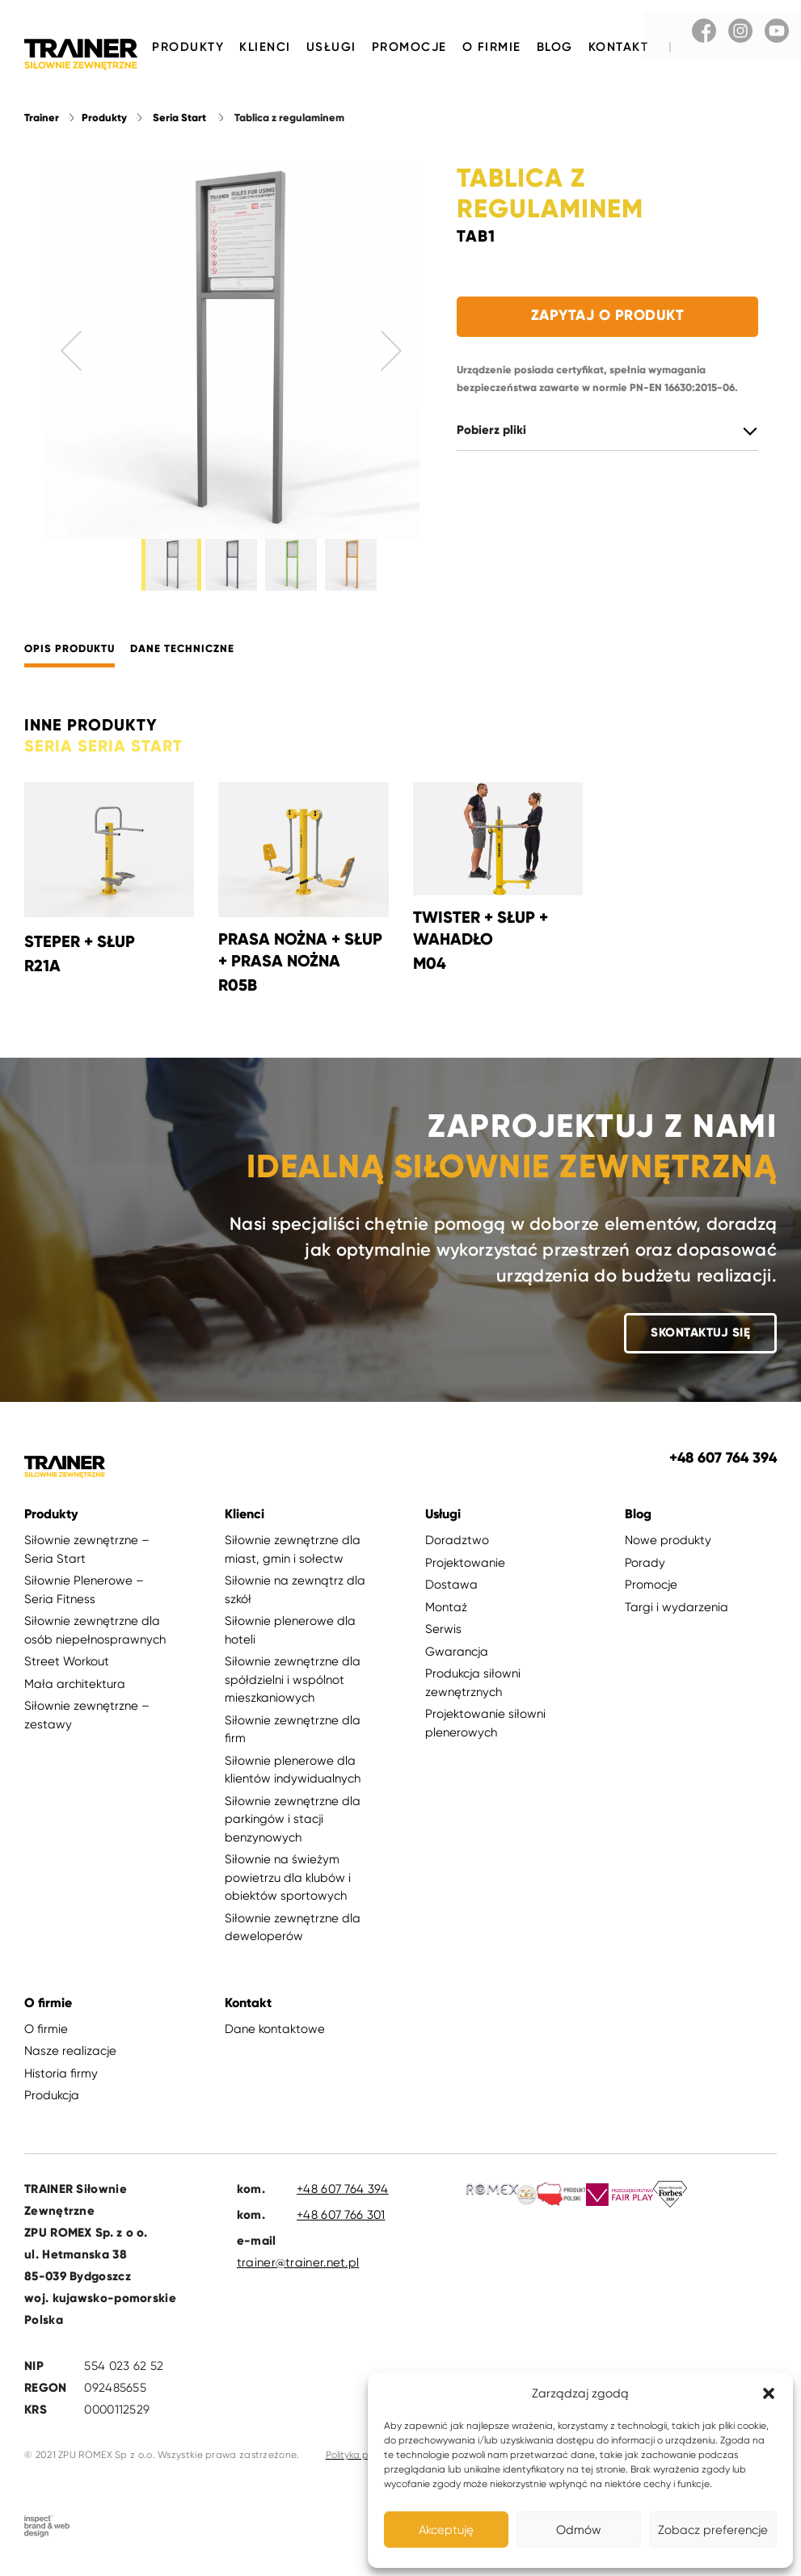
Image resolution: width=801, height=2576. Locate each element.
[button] (769, 2393)
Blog (555, 47)
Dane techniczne (182, 659)
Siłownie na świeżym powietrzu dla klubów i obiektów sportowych (288, 1886)
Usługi (331, 47)
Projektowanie (465, 1571)
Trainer (41, 118)
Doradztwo (457, 1549)
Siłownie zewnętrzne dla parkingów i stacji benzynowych (292, 1828)
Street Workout (66, 1670)
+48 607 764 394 (343, 2198)
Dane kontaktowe (275, 2038)
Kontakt (618, 47)
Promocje (409, 47)
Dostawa (451, 1593)
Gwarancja (456, 1660)
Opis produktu (69, 659)
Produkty (188, 47)
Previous (71, 352)
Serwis (443, 1638)
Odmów (578, 2530)
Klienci (265, 47)
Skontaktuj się (700, 1341)
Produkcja (51, 2104)
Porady (645, 1571)
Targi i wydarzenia (676, 1616)
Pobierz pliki (491, 432)
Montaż (446, 1616)
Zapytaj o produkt (608, 317)
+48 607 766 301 (341, 2223)
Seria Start (179, 118)
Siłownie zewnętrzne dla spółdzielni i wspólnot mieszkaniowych (292, 1688)
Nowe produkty (668, 1549)
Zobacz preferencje (713, 2530)
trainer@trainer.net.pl (298, 2271)
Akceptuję (446, 2530)
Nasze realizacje (70, 2059)
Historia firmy (61, 2082)
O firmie (491, 47)
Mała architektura (74, 1693)
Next (391, 352)
